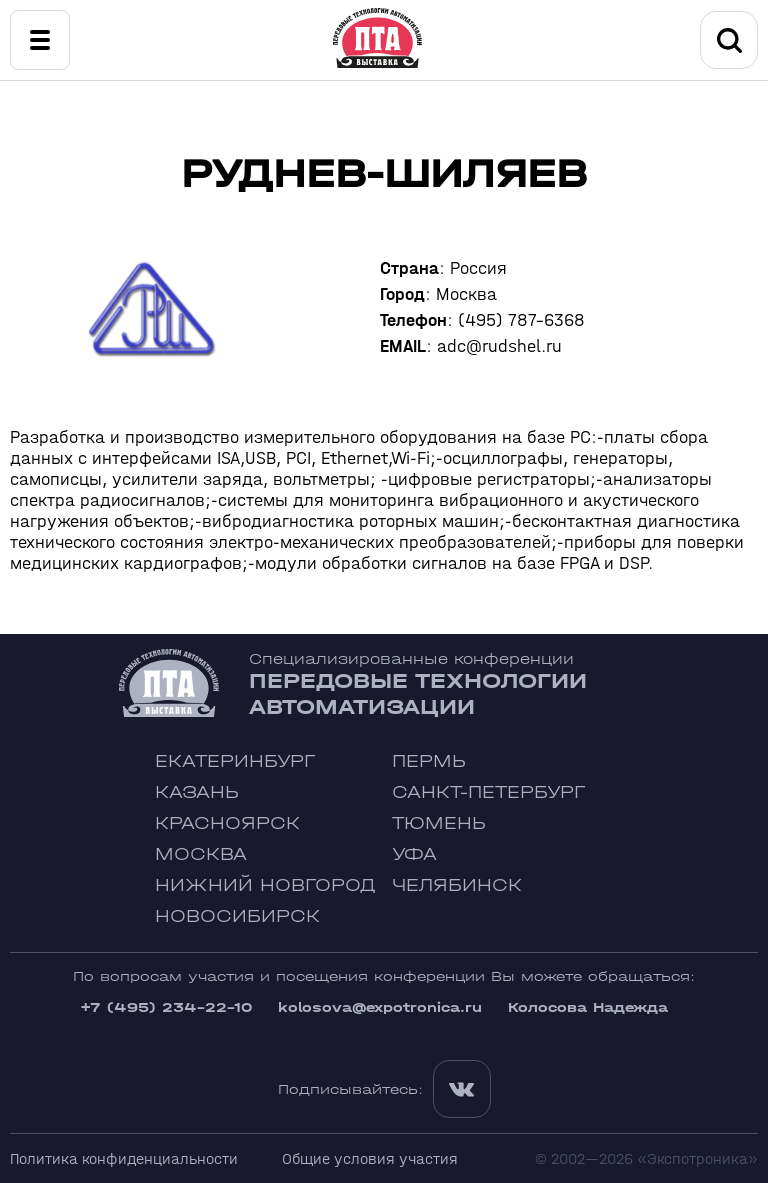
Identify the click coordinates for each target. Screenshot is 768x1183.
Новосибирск (237, 916)
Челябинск (457, 885)
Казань (197, 792)
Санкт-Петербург (488, 792)
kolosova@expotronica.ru (380, 1007)
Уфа (414, 854)
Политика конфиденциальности (124, 1158)
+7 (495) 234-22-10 (166, 1007)
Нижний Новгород (265, 885)
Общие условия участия (370, 1158)
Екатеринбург (235, 761)
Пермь (429, 761)
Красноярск (227, 823)
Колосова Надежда (588, 1007)
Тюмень (439, 823)
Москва (201, 854)
